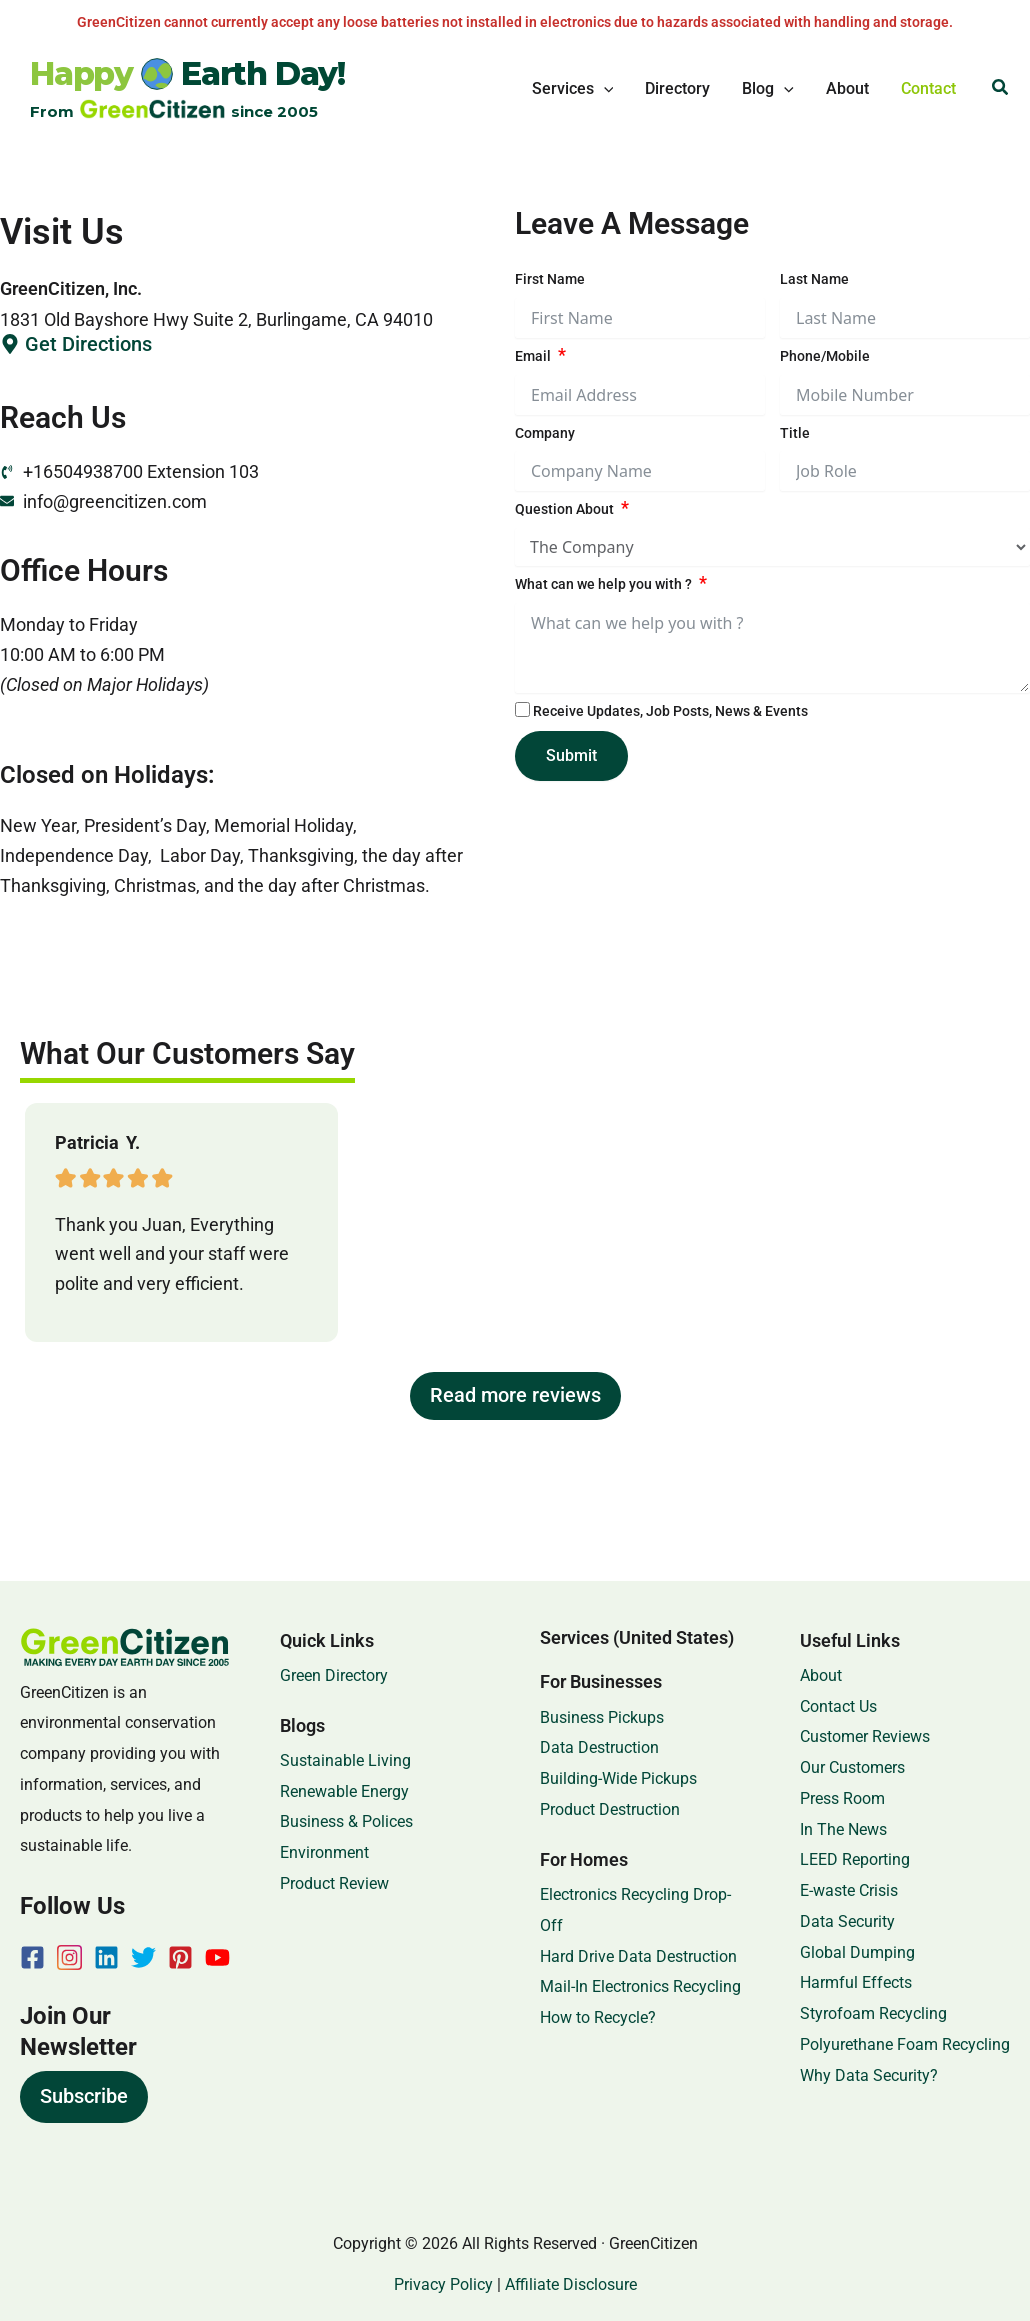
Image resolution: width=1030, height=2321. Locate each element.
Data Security (847, 1921)
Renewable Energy (344, 1791)
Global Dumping (857, 1952)
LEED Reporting (855, 1859)
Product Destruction (610, 1809)
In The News (843, 1829)
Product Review (334, 1883)
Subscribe (84, 2096)
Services (573, 89)
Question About (564, 509)
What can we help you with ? (603, 584)
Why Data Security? (869, 2075)
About (847, 88)
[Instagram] (69, 1957)
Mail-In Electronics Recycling (640, 1986)
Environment (324, 1852)
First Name (550, 279)
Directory (677, 88)
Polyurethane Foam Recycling (905, 2044)
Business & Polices (346, 1821)
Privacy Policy (443, 2284)
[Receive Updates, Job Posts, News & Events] (522, 709)
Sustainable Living (345, 1760)
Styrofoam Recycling (873, 2013)
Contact (928, 88)
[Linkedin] (106, 1957)
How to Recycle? (598, 2017)
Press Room (842, 1798)
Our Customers (852, 1767)
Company (545, 433)
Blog (768, 89)
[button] (604, 89)
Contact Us (838, 1706)
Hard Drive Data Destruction (638, 1956)
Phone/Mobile (825, 356)
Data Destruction (599, 1747)
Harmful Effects (856, 1982)
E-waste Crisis (849, 1890)
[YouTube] (217, 1957)
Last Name (814, 279)
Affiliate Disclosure (571, 2284)
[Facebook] (32, 1957)
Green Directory (334, 1675)
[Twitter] (143, 1957)
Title (795, 433)
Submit (571, 755)
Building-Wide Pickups (618, 1778)
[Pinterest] (180, 1957)
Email (533, 356)
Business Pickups (602, 1717)
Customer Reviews (865, 1736)
